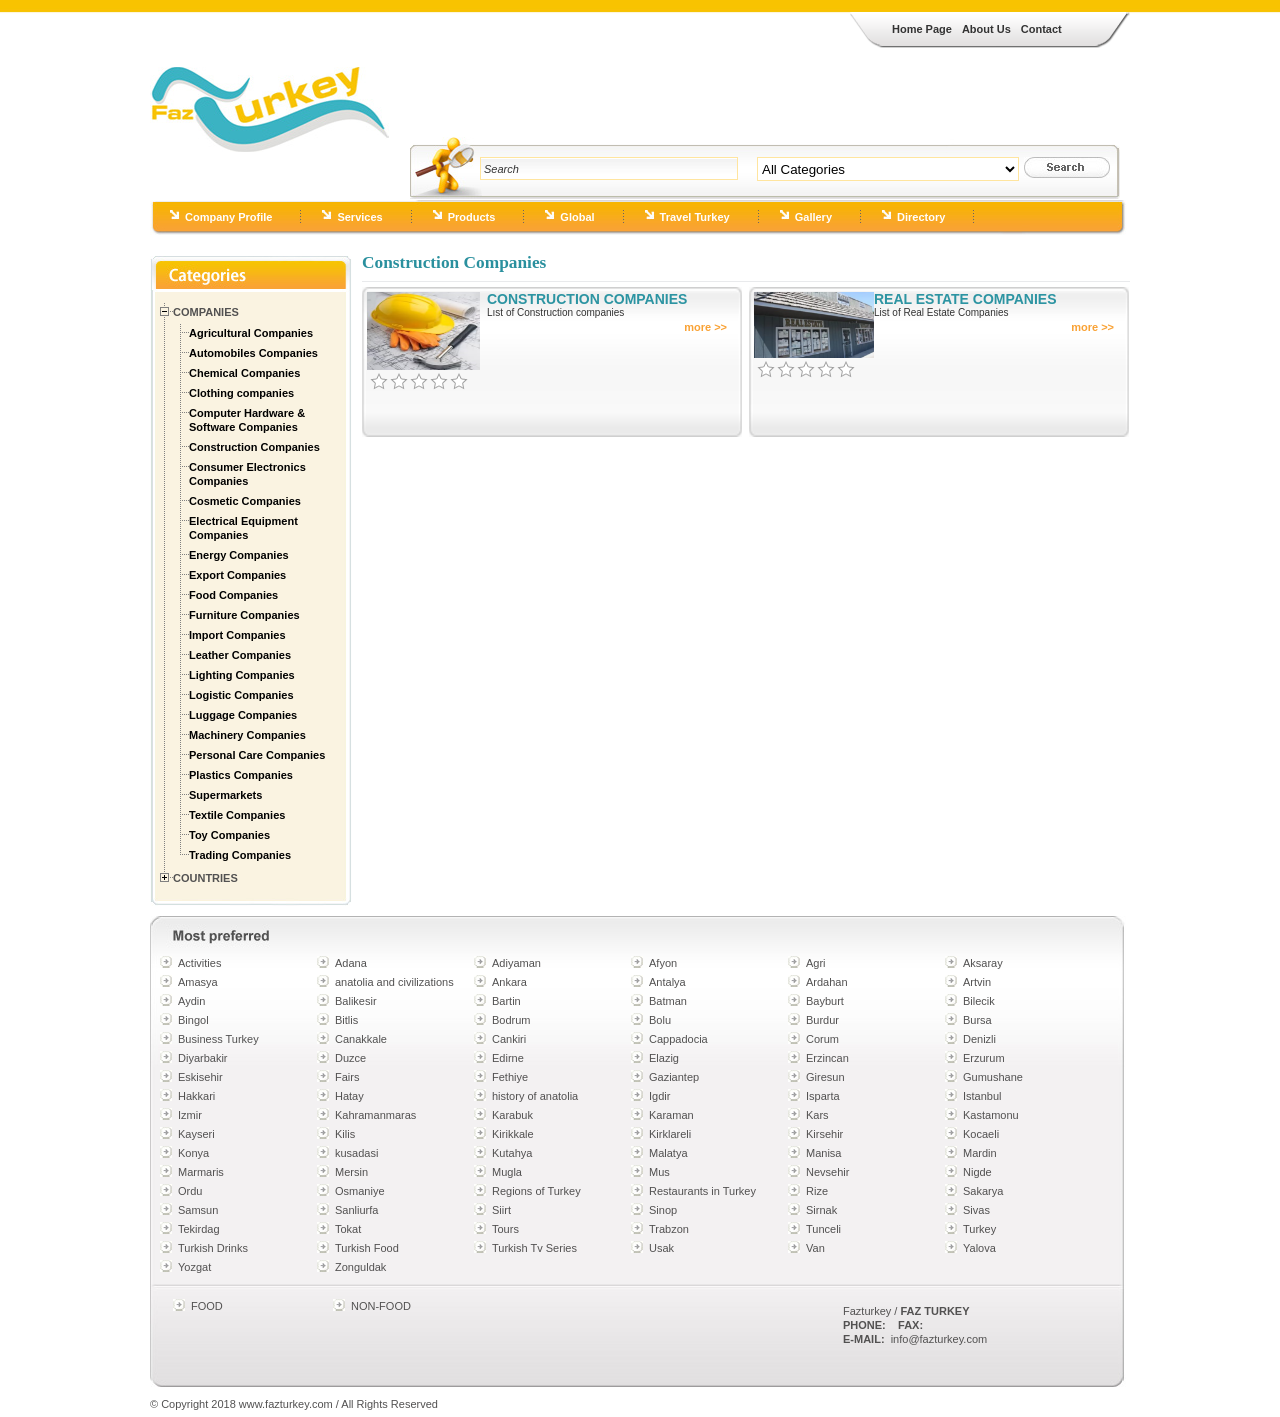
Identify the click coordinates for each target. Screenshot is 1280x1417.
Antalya (667, 982)
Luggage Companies (243, 715)
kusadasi (356, 1153)
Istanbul (982, 1096)
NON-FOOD (381, 1306)
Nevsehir (827, 1172)
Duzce (350, 1058)
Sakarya (983, 1191)
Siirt (501, 1210)
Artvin (977, 982)
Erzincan (827, 1058)
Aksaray (983, 963)
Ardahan (827, 982)
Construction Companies (254, 447)
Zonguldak (360, 1267)
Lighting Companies (242, 675)
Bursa (977, 1020)
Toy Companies (229, 835)
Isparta (823, 1096)
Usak (661, 1248)
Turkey (979, 1229)
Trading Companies (240, 855)
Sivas (976, 1210)
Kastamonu (991, 1115)
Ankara (509, 982)
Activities (199, 963)
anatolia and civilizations (394, 982)
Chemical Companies (244, 373)
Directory (921, 217)
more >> (705, 327)
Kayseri (196, 1134)
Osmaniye (360, 1191)
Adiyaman (516, 963)
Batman (668, 1001)
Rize (817, 1191)
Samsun (198, 1210)
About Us (986, 29)
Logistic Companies (241, 695)
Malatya (668, 1153)
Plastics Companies (241, 775)
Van (815, 1248)
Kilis (345, 1134)
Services (359, 217)
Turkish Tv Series (534, 1248)
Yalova (979, 1248)
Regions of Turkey (536, 1191)
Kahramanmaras (375, 1115)
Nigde (977, 1172)
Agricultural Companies (251, 333)
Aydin (191, 1001)
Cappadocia (678, 1039)
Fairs (347, 1077)
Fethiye (510, 1077)
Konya (193, 1153)
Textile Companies (237, 815)
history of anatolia (535, 1096)
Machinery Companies (247, 735)
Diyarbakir (203, 1058)
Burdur (822, 1020)
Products (472, 217)
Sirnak (821, 1210)
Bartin (506, 1001)
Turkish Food (367, 1248)
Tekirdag (199, 1229)
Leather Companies (240, 655)
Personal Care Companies (257, 755)
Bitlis (346, 1020)
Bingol (193, 1020)
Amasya (198, 982)
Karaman (671, 1115)
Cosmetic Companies (245, 501)
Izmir (190, 1115)
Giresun (825, 1077)
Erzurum (984, 1058)
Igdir (659, 1096)
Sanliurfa (356, 1210)
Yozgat (194, 1267)
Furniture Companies (244, 615)
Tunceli (823, 1229)
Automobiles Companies (253, 353)
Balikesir (356, 1001)
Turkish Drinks (213, 1248)
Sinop (663, 1210)
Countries (205, 878)
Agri (816, 963)
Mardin (980, 1153)
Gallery (813, 217)
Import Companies (237, 635)
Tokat (348, 1229)
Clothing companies (241, 393)
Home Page (922, 29)
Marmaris (201, 1172)
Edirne (508, 1058)
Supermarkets (225, 795)
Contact (1041, 29)
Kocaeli (981, 1134)
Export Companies (237, 575)
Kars (817, 1115)
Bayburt (825, 1001)
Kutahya (512, 1153)
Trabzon (669, 1229)
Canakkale (361, 1039)
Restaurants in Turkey (702, 1191)
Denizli (979, 1039)
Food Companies (233, 595)
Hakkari (196, 1096)
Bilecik (979, 1001)
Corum (822, 1039)
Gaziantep (674, 1077)
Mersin (351, 1172)
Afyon (663, 963)
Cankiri (509, 1039)
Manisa (823, 1153)
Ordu (190, 1191)
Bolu (660, 1020)
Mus (659, 1172)
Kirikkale (513, 1134)
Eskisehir (200, 1077)
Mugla (507, 1172)
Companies (206, 312)
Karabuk (512, 1115)
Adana (351, 963)
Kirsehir (824, 1134)
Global (577, 217)
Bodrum (511, 1020)
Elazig (664, 1058)
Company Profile (228, 217)
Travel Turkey (695, 217)
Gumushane (993, 1077)
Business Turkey (218, 1039)
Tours (505, 1229)
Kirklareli (670, 1134)
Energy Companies (239, 555)
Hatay (349, 1096)
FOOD (207, 1306)
